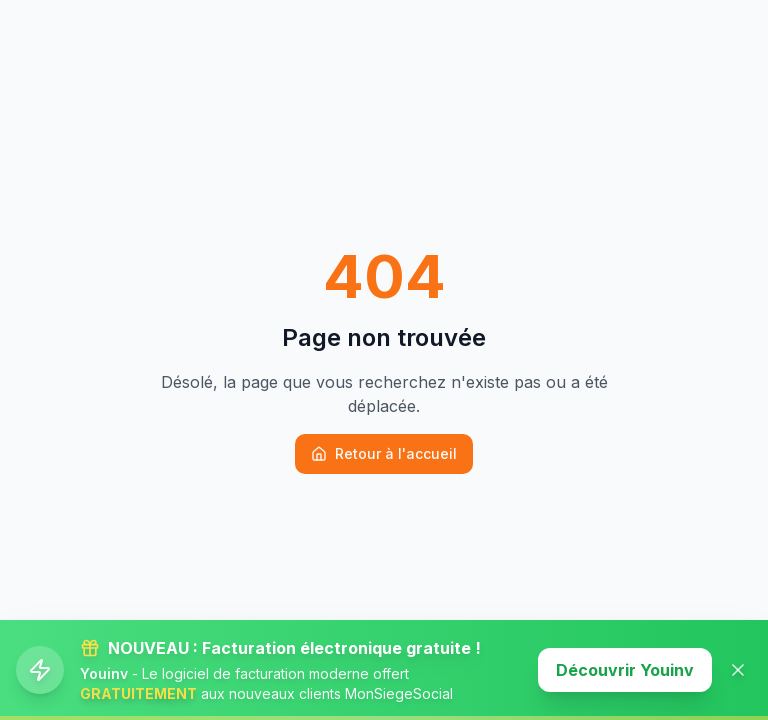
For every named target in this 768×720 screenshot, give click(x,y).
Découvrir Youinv (625, 670)
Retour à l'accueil (384, 453)
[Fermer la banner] (738, 670)
